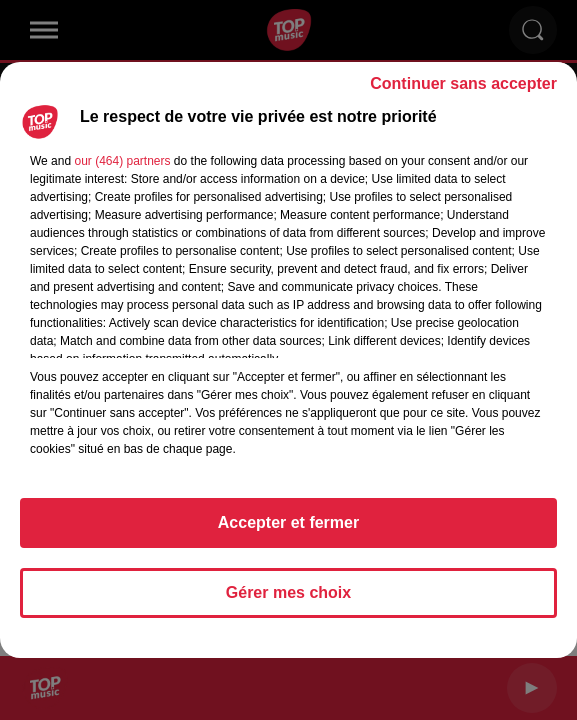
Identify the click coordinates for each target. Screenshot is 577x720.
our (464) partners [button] (122, 161)
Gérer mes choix (288, 592)
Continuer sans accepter (463, 83)
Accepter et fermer (288, 522)
